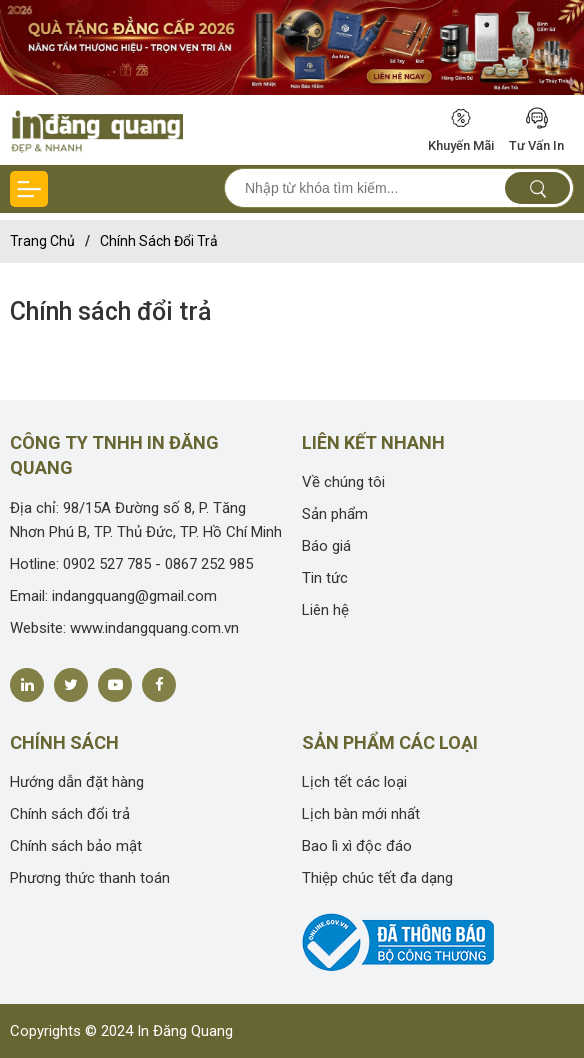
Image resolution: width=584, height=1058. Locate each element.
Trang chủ (42, 241)
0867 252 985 (209, 564)
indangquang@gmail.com (134, 596)
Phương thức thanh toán (90, 878)
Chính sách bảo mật (76, 846)
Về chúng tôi (343, 482)
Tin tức (325, 578)
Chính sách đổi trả (159, 241)
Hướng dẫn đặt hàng (77, 782)
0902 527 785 (107, 564)
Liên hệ (325, 610)
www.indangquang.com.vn (154, 628)
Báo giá (326, 546)
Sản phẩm (335, 514)
